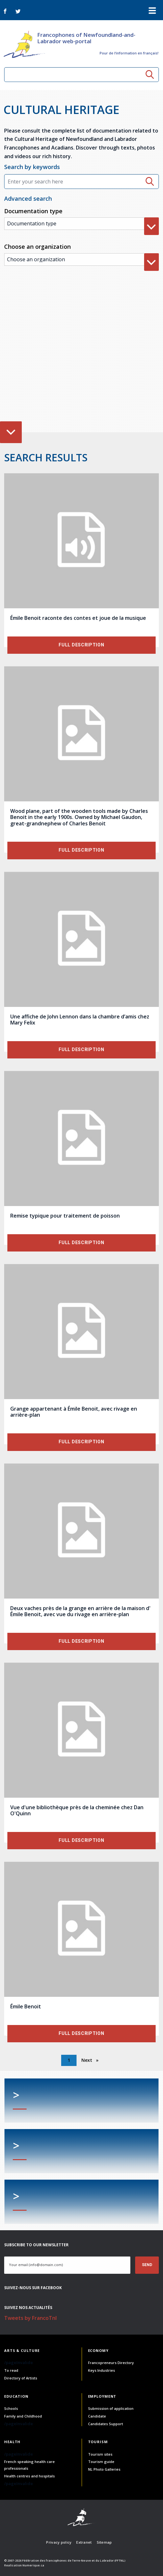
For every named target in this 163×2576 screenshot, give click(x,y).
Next (87, 2060)
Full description (81, 644)
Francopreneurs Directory (111, 2362)
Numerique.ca (33, 2565)
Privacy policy (58, 2542)
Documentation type (33, 211)
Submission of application (111, 2408)
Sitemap (104, 2542)
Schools (11, 2408)
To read (11, 2370)
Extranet (84, 2542)
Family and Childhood (23, 2416)
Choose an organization (37, 246)
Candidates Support (105, 2423)
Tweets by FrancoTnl (30, 2317)
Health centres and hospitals (29, 2476)
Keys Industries (101, 2370)
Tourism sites (100, 2454)
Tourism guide (101, 2461)
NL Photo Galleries (104, 2469)
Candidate (97, 2416)
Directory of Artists (20, 2378)
